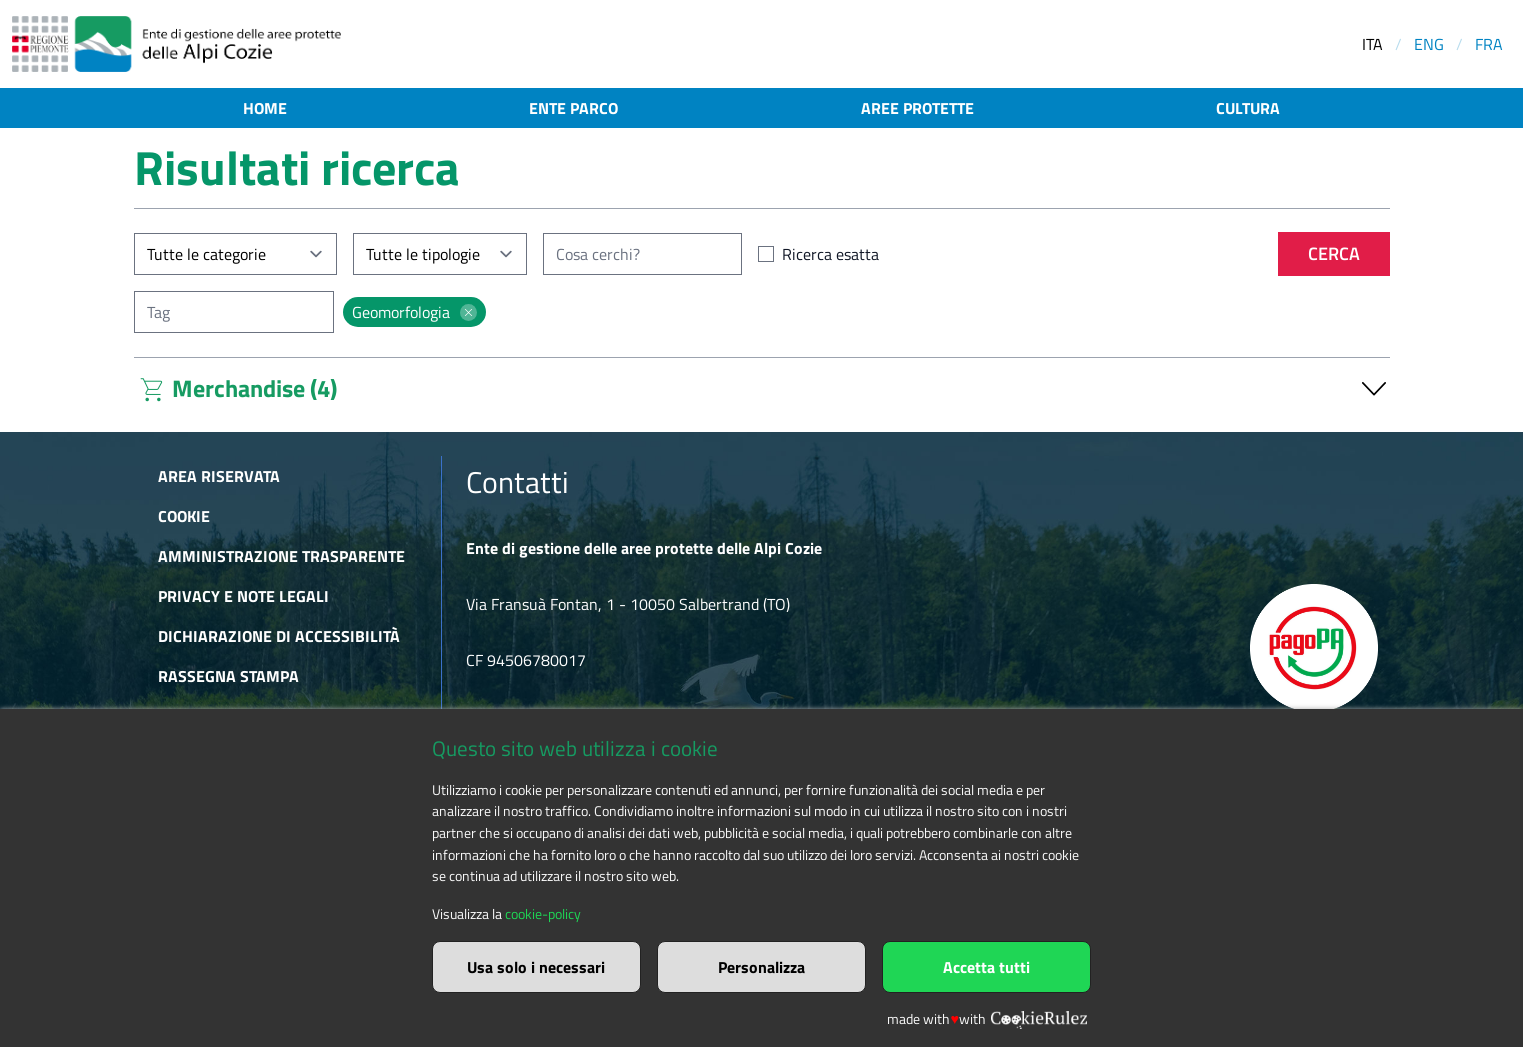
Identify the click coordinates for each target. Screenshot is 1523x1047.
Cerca (1334, 253)
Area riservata (219, 476)
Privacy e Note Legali (243, 596)
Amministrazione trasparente (281, 556)
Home (265, 108)
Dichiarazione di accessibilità (279, 636)
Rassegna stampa (228, 676)
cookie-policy (543, 914)
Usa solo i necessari (536, 967)
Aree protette (917, 108)
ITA (1372, 44)
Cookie (184, 516)
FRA (1489, 44)
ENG (1429, 44)
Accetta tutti (986, 967)
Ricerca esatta (830, 254)
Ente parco (573, 108)
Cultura (1248, 108)
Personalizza (761, 967)
